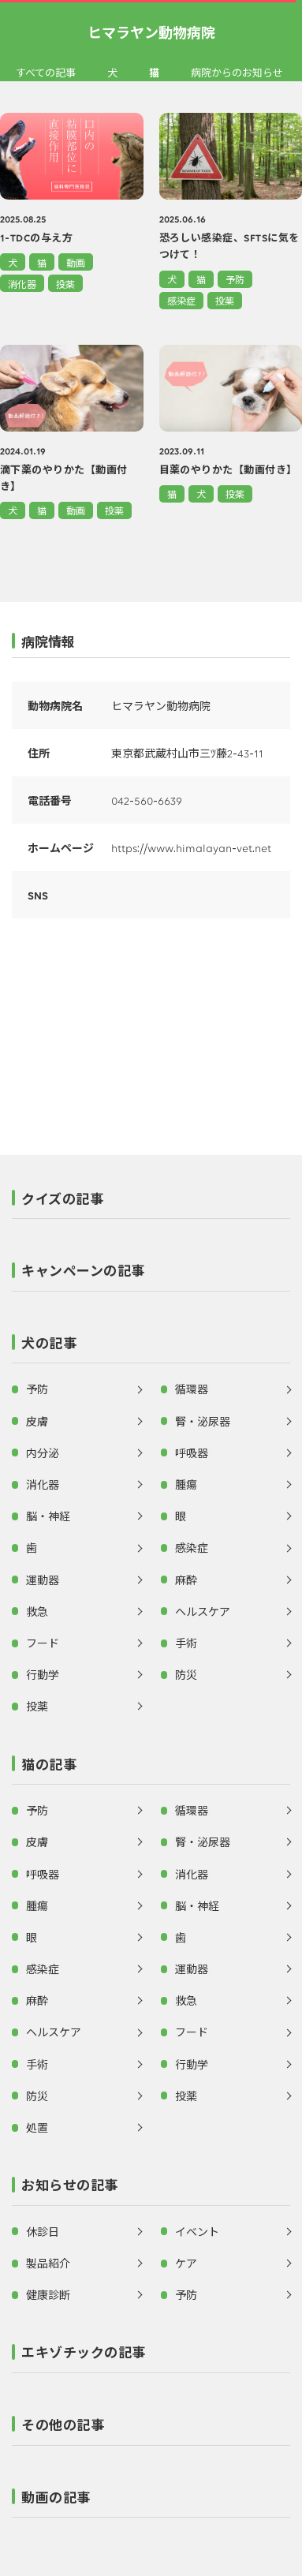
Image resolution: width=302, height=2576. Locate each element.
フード (42, 1643)
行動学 (42, 1674)
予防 (235, 279)
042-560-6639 (146, 800)
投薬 (65, 283)
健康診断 (48, 2294)
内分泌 (42, 1452)
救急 (37, 1611)
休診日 (42, 2231)
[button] (151, 1203)
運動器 (42, 1579)
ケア (186, 2263)
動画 (75, 262)
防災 (186, 1674)
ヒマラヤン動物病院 (151, 31)
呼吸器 (191, 1452)
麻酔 (186, 1579)
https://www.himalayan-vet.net (191, 847)
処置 (37, 2127)
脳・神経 (48, 1516)
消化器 (22, 283)
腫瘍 (186, 1484)
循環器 (191, 1388)
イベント (197, 2231)
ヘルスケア (202, 1611)
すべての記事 (46, 72)
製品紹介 (48, 2263)
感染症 (181, 300)
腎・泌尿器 (202, 1421)
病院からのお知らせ (237, 72)
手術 (186, 1643)
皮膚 (37, 1421)
